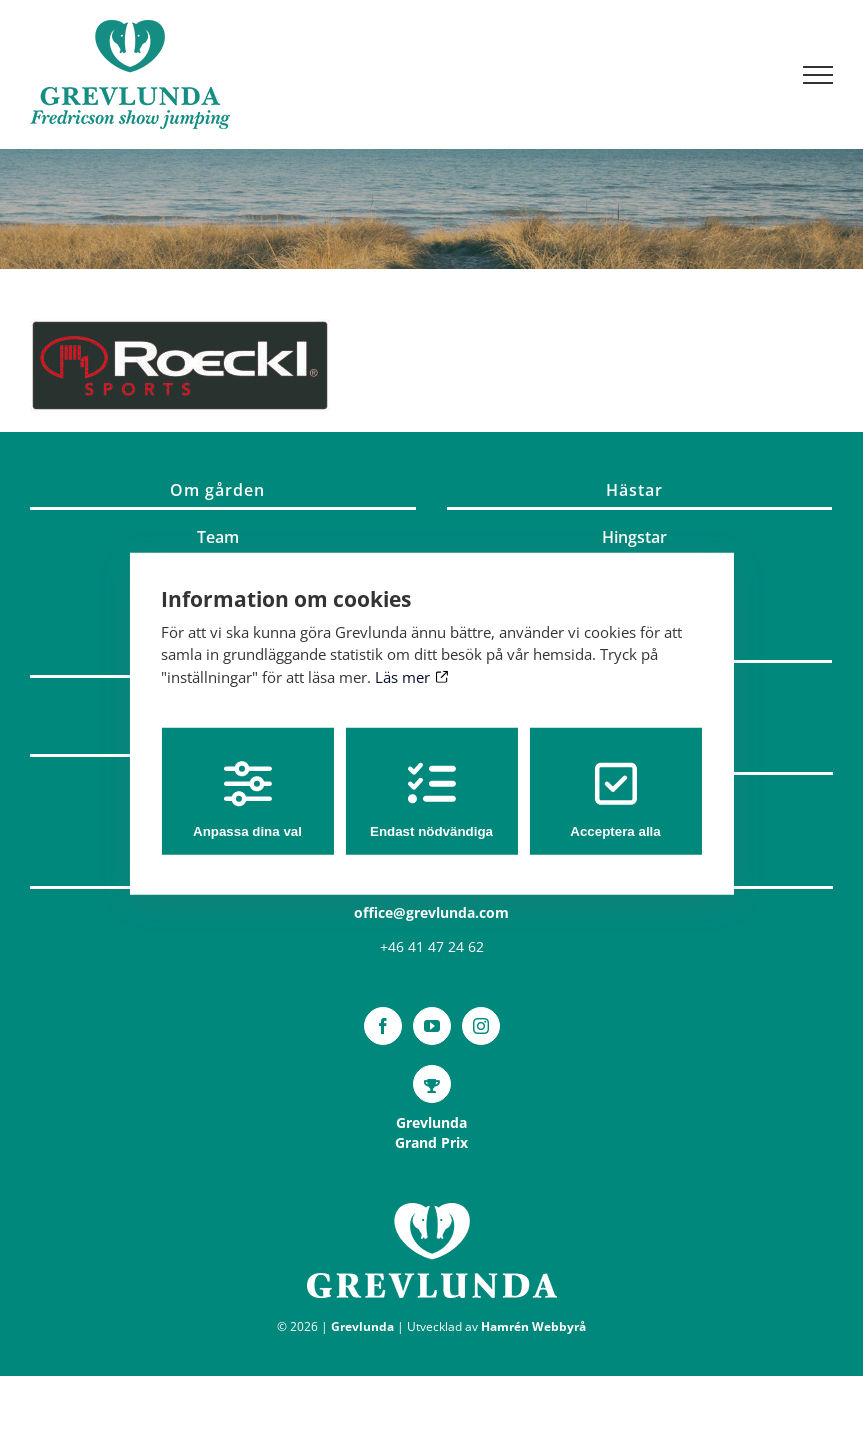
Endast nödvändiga (431, 799)
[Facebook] (383, 1026)
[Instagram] (481, 1026)
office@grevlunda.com (431, 912)
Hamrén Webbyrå (533, 1326)
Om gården (217, 490)
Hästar (634, 490)
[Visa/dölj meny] (818, 75)
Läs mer (411, 676)
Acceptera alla (615, 799)
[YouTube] (432, 1026)
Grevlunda (362, 1326)
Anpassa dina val (247, 799)
